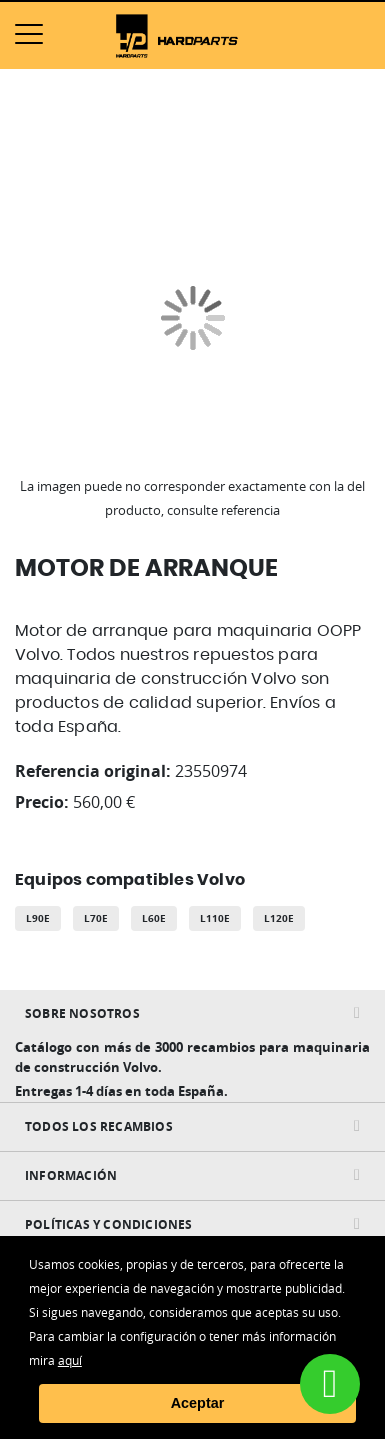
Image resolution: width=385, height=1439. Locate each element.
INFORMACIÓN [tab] (71, 1175)
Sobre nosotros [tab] (82, 1013)
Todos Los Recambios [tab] (99, 1126)
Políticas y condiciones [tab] (109, 1224)
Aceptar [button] (198, 1403)
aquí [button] (70, 1360)
